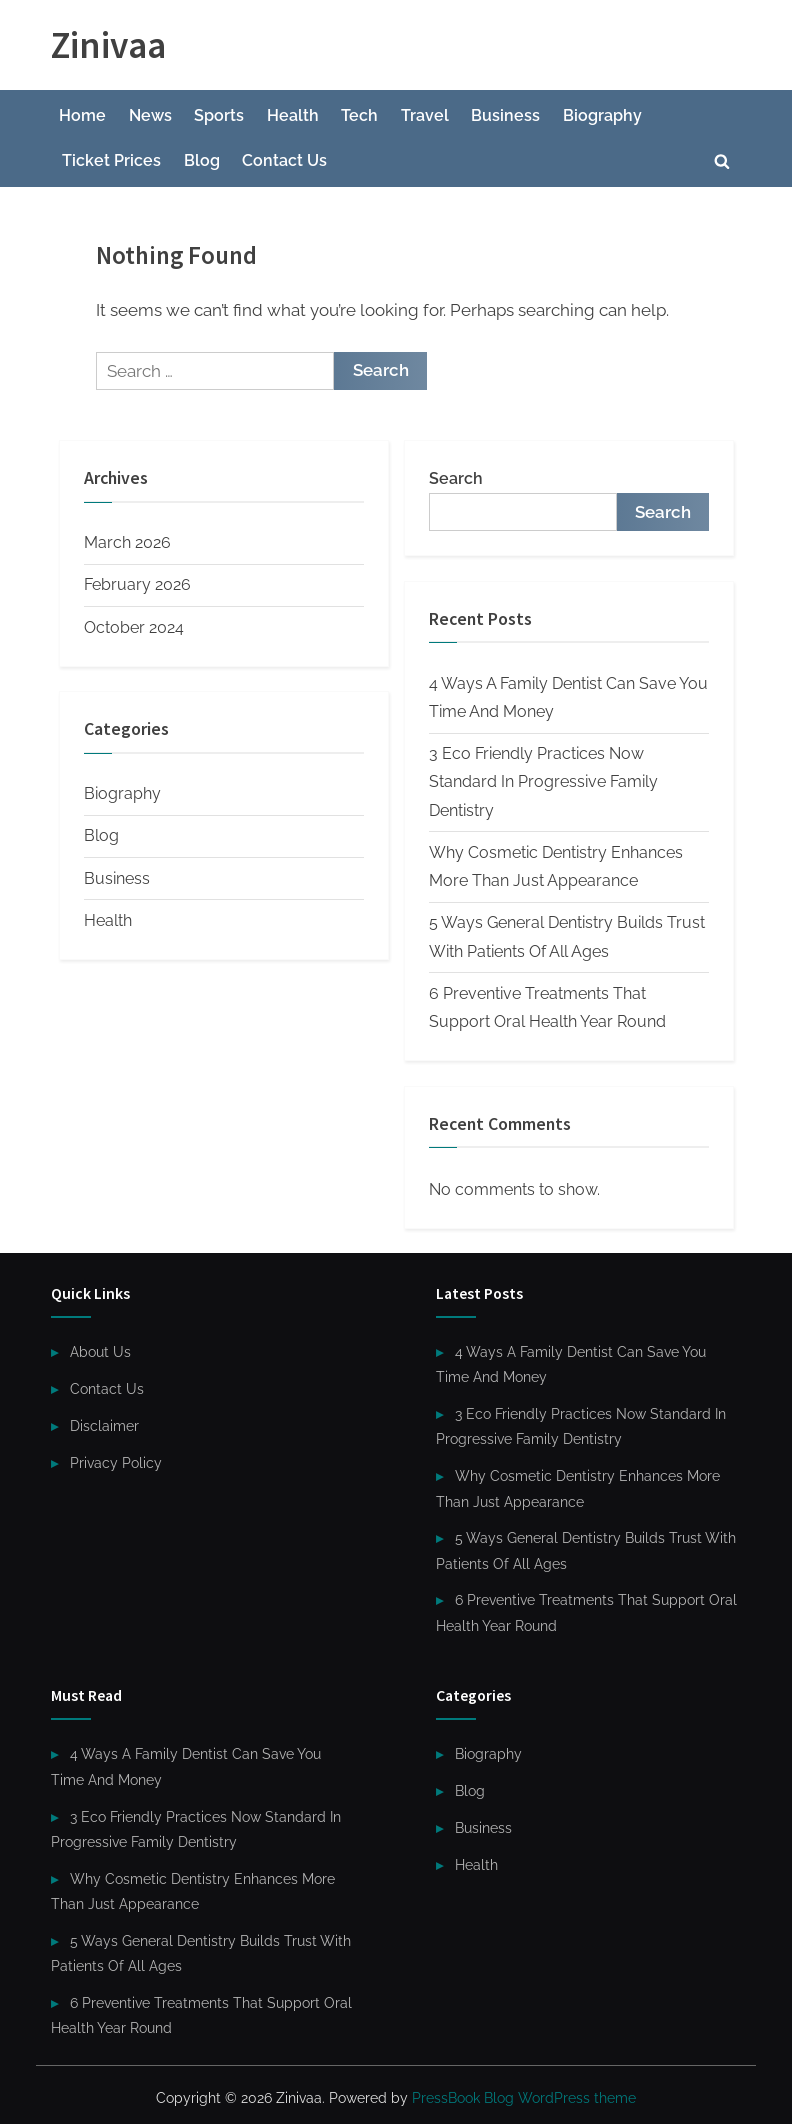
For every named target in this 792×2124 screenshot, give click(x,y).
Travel (425, 115)
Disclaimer (104, 1425)
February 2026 (137, 584)
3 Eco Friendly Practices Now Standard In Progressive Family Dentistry (543, 782)
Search (456, 478)
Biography (602, 115)
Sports (219, 115)
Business (505, 115)
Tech (359, 115)
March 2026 (127, 542)
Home (82, 115)
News (150, 115)
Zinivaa (108, 44)
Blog (202, 160)
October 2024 (134, 627)
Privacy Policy (116, 1462)
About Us (100, 1351)
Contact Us (284, 160)
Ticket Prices (111, 160)
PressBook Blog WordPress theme (524, 2098)
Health (293, 115)
